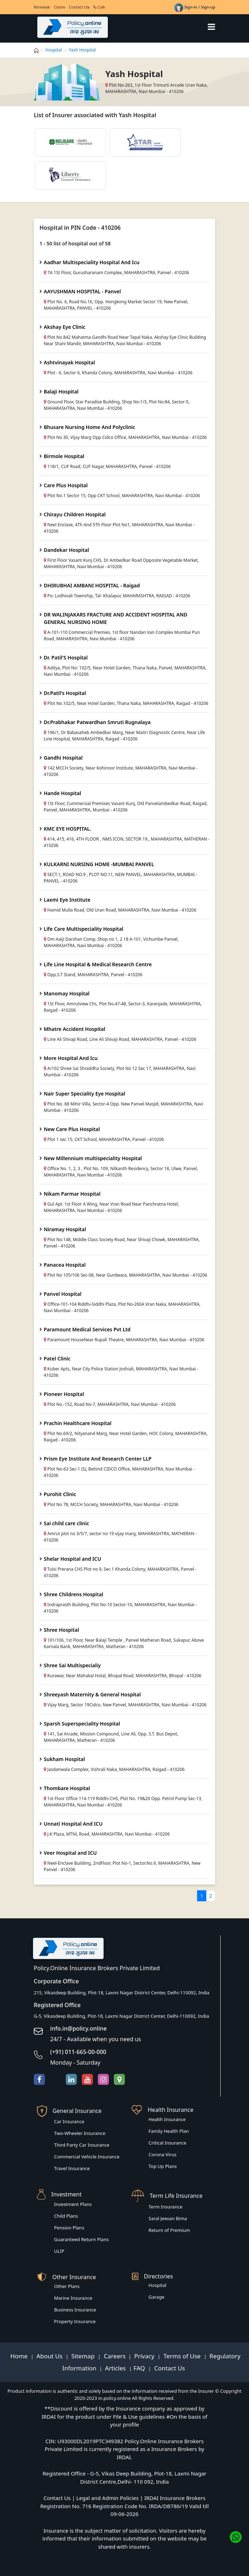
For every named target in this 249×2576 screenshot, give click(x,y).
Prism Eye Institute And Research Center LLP (98, 1458)
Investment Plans (73, 2204)
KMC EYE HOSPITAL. (67, 828)
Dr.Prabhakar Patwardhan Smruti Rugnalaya (97, 722)
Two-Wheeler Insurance (79, 2133)
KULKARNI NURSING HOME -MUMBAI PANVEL (99, 864)
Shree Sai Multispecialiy (72, 1665)
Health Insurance (167, 2119)
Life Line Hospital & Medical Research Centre (98, 964)
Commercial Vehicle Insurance (87, 2156)
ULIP (59, 2251)
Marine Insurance (73, 2298)
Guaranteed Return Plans (81, 2239)
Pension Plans (69, 2227)
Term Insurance (165, 2206)
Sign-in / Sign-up (194, 7)
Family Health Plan (169, 2131)
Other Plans (67, 2286)
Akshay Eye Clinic (64, 327)
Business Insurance (75, 2309)
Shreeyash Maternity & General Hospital (92, 1694)
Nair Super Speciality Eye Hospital (84, 1093)
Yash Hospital (82, 50)
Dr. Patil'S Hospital (66, 657)
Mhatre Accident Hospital (74, 1029)
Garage (157, 2297)
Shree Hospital (61, 1629)
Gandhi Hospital (63, 757)
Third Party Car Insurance (81, 2145)
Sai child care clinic (66, 1523)
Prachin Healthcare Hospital (77, 1423)
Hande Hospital (62, 793)
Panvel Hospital (62, 1293)
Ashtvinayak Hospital (69, 362)
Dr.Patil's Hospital (65, 693)
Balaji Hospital (61, 391)
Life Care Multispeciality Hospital (83, 928)
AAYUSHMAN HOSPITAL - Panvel (82, 291)
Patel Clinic (57, 1358)
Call (99, 7)
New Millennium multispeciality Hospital (93, 1158)
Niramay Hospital (65, 1229)
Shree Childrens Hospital (73, 1594)
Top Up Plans (163, 2166)
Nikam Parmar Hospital (72, 1193)
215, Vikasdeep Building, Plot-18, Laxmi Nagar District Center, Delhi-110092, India (122, 1992)
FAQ (140, 2368)
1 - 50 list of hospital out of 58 (75, 243)
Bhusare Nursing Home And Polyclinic (89, 427)
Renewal (41, 7)
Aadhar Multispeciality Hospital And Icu (91, 262)
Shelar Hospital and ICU (72, 1558)
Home (19, 2356)
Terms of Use (182, 2356)
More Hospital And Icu (70, 1058)
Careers (114, 2356)
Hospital (53, 50)
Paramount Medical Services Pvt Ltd (87, 1329)
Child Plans (66, 2216)
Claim (59, 7)
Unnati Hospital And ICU (73, 1823)
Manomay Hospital (66, 993)
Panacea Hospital (65, 1264)
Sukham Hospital (64, 1759)
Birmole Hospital (64, 456)
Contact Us (79, 7)
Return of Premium (169, 2230)
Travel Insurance (72, 2168)
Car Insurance (69, 2121)
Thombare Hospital (67, 1788)
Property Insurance (75, 2321)
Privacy (145, 2356)
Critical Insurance (167, 2143)
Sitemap (83, 2356)
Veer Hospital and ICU (70, 1852)
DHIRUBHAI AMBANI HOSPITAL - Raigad (92, 585)
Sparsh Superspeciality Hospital (82, 1723)
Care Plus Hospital (66, 485)
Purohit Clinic (60, 1494)
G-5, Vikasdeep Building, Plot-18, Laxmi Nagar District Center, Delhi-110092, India (121, 2016)
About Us (50, 2356)
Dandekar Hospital (66, 550)
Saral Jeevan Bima (168, 2218)
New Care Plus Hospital (72, 1129)
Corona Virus (163, 2154)
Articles (116, 2368)
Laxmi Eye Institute (67, 899)
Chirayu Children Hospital (75, 514)
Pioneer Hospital (64, 1394)
